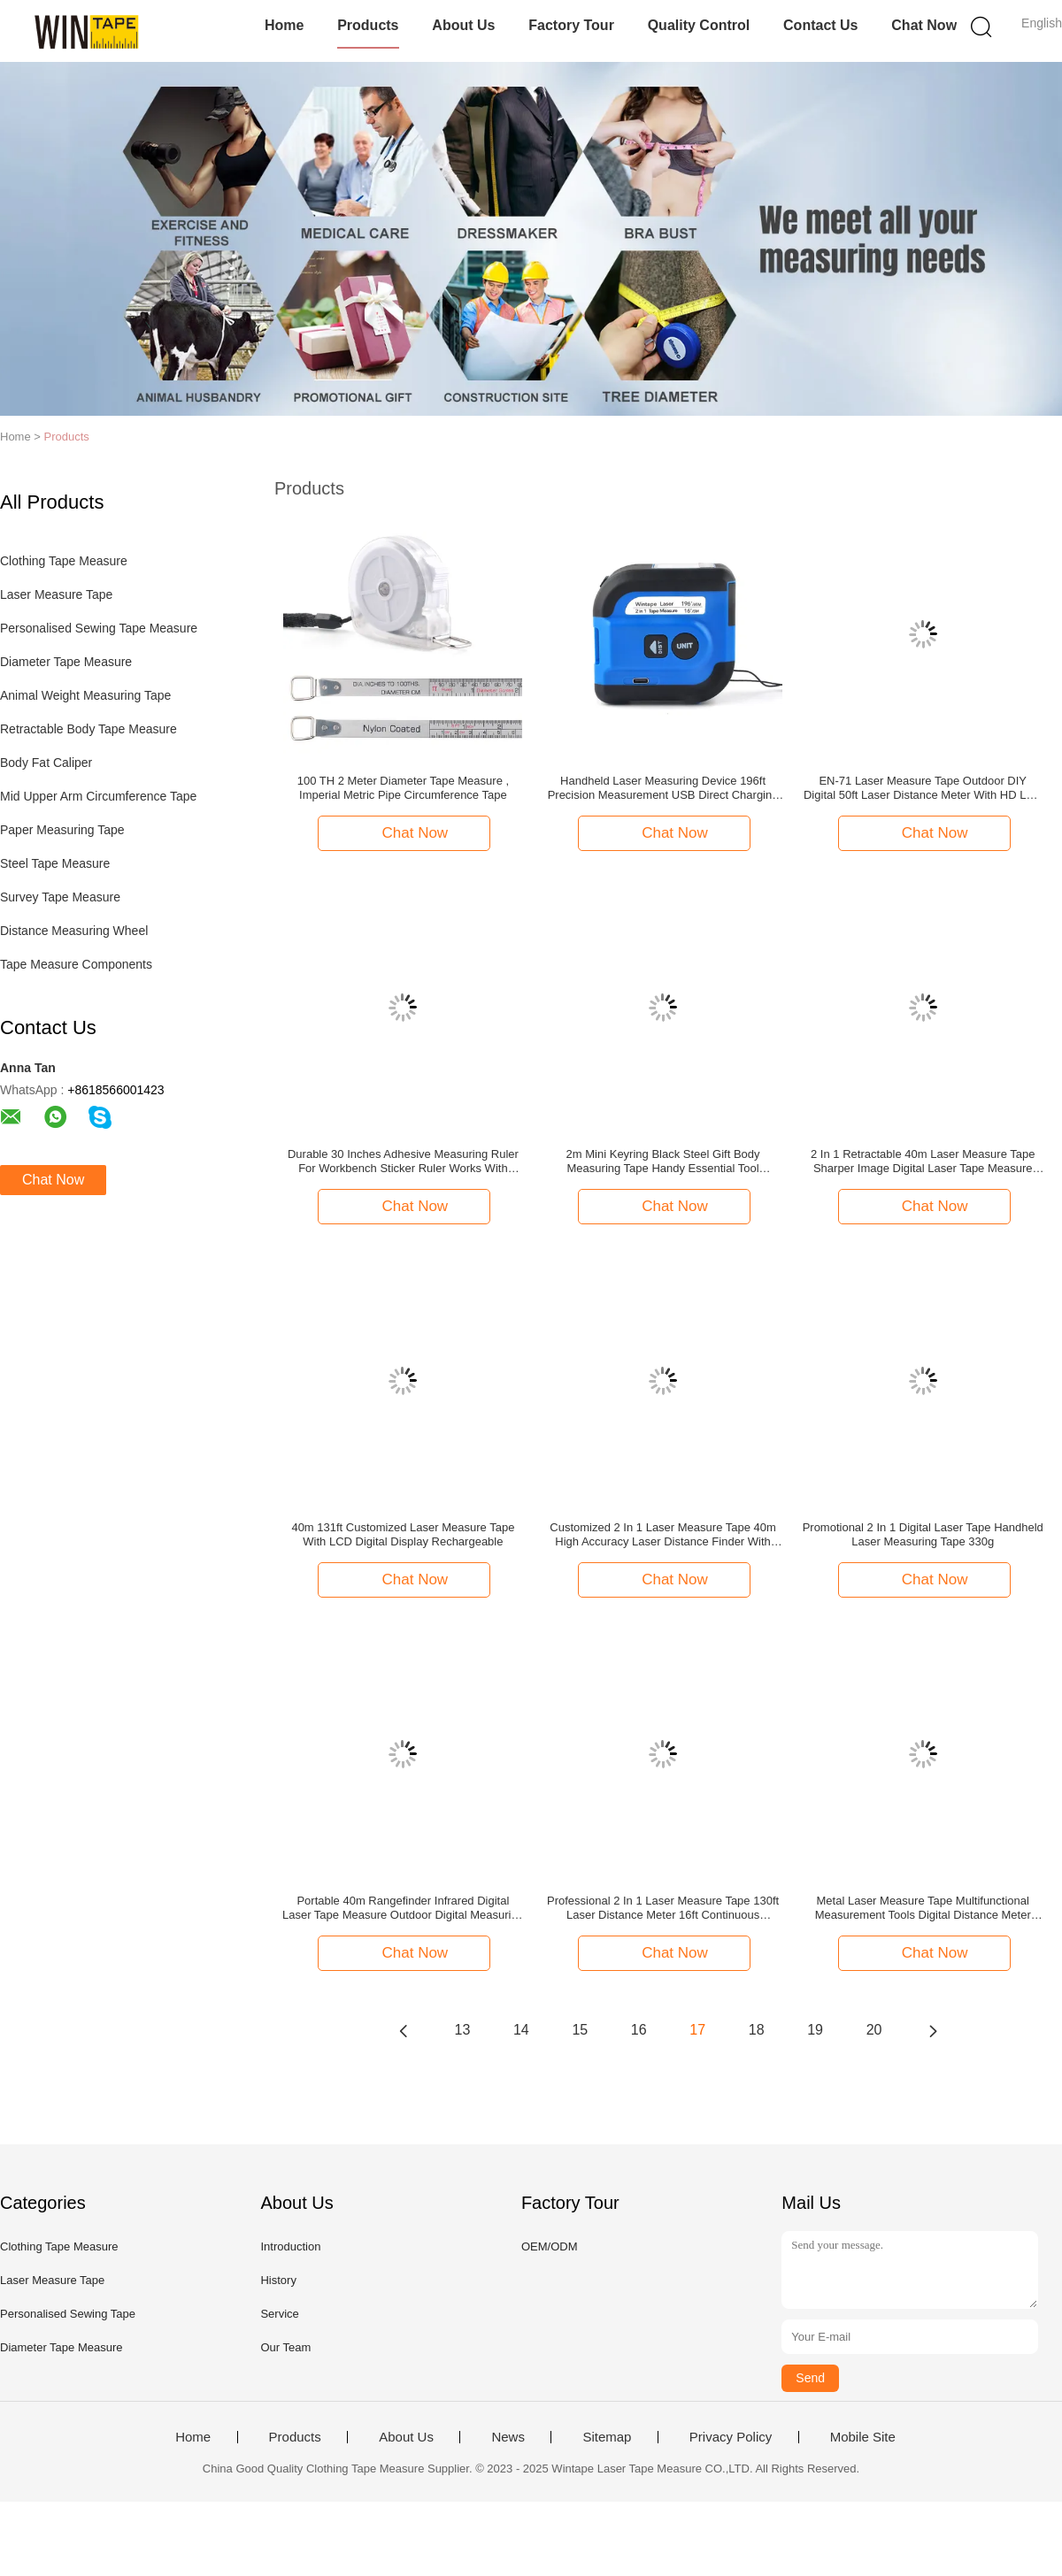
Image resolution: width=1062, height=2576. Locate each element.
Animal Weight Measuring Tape (85, 695)
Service (279, 2313)
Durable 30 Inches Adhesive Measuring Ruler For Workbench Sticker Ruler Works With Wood (403, 1161)
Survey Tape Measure (60, 897)
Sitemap (606, 2437)
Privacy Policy (730, 2437)
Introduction (290, 2246)
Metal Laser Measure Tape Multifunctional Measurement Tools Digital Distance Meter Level (923, 1908)
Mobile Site (863, 2437)
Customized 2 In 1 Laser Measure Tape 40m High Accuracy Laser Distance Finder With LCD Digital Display (663, 1535)
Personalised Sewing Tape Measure (98, 628)
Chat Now (924, 25)
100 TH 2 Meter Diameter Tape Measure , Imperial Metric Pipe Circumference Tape (403, 787)
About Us (463, 25)
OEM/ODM (549, 2246)
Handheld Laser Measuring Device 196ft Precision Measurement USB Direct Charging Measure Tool (663, 788)
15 (580, 2029)
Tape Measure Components (76, 964)
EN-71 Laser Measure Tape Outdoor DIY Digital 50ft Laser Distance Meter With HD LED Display (923, 788)
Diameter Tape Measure (66, 662)
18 (757, 2029)
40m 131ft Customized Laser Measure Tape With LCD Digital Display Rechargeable (402, 1534)
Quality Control (699, 25)
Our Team (285, 2347)
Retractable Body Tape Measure (88, 729)
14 (521, 2029)
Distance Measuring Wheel (74, 931)
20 (874, 2029)
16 (639, 2029)
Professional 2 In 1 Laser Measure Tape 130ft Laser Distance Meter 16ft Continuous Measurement (663, 1908)
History (278, 2280)
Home (284, 25)
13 (463, 2029)
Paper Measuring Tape (62, 830)
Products (367, 25)
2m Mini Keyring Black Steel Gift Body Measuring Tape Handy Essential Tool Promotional (663, 1161)
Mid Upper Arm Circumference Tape (98, 796)
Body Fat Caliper (46, 762)
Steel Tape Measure (55, 863)
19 (815, 2029)
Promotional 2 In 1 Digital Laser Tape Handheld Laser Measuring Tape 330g (923, 1534)
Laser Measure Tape (56, 594)
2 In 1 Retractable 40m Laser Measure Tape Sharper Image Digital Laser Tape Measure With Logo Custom (923, 1161)
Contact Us (820, 25)
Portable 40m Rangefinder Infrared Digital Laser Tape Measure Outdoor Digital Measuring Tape (403, 1908)
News (508, 2437)
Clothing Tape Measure (63, 561)
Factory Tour (571, 25)
